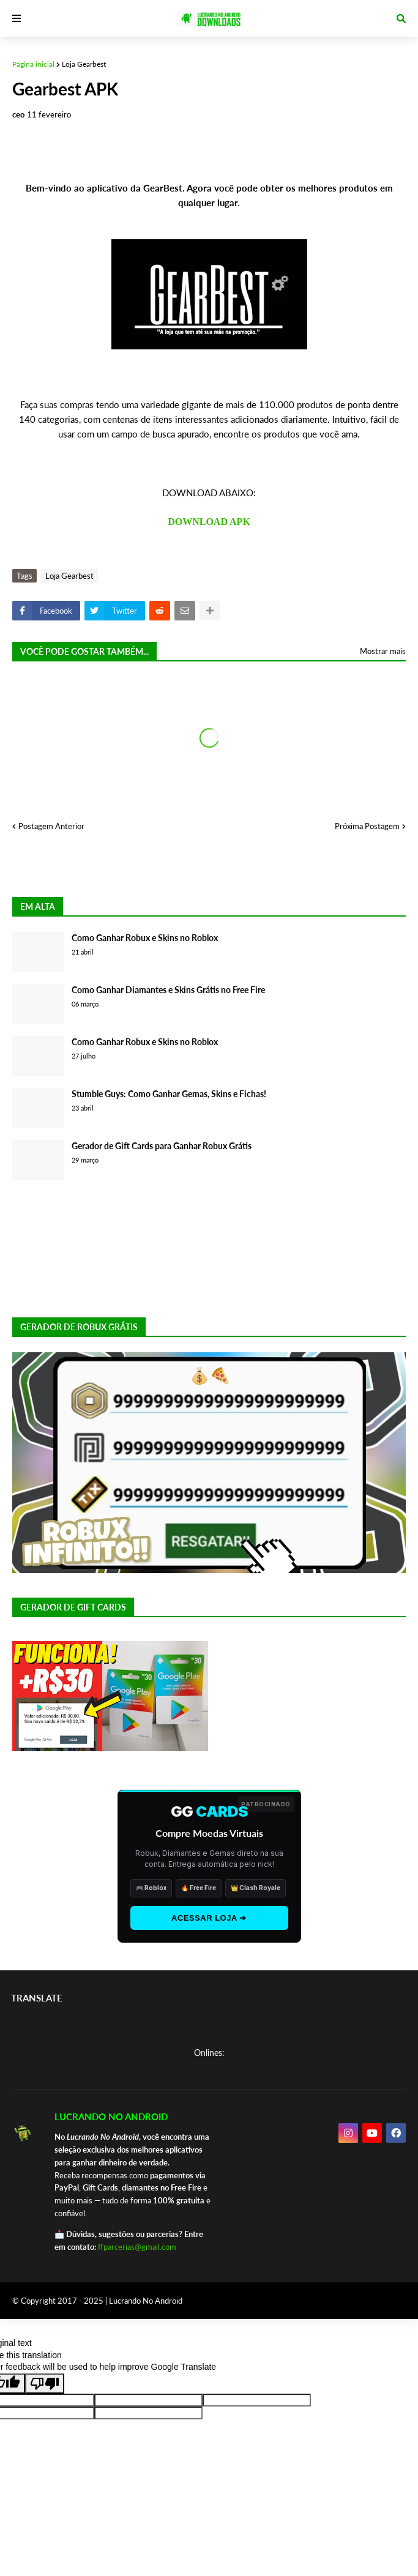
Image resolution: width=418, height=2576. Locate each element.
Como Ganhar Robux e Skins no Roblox (145, 937)
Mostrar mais (383, 651)
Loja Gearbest (84, 64)
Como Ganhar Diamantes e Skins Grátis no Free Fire (168, 990)
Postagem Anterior (51, 826)
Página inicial (33, 64)
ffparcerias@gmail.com (137, 2247)
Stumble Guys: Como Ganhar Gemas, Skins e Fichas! (169, 1094)
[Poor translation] (44, 2383)
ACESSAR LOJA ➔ (209, 1918)
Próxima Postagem (367, 826)
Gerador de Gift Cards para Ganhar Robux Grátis (162, 1146)
